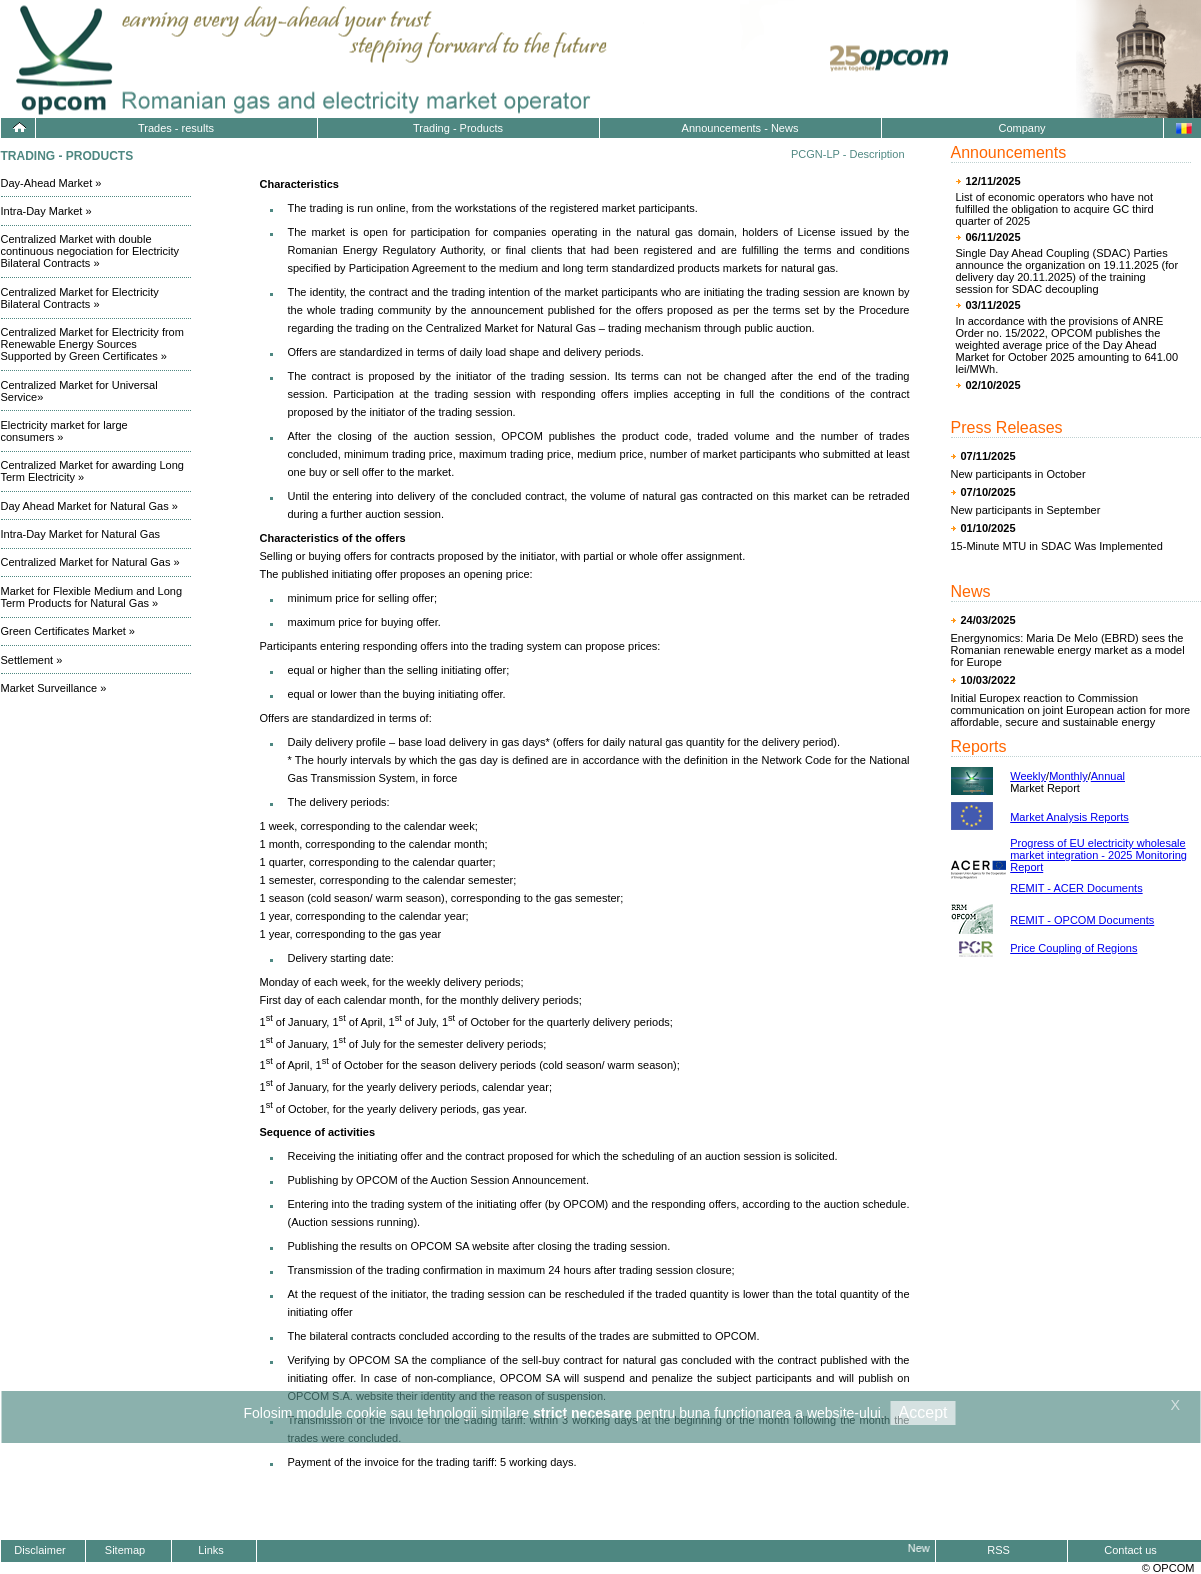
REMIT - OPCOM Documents (1082, 920)
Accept (923, 1412)
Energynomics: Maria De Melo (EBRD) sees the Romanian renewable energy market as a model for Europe (1068, 650)
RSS (998, 1550)
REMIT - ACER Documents (1076, 888)
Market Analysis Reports (1069, 817)
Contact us (1130, 1550)
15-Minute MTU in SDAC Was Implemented (1057, 546)
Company (1021, 128)
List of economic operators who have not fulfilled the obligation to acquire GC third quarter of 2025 (1055, 209)
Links (211, 1550)
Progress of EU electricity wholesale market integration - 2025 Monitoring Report (1098, 855)
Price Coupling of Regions (1073, 948)
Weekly (1028, 776)
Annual (1108, 776)
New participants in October (1018, 474)
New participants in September (1026, 510)
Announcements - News (740, 128)
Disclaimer (39, 1550)
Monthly (1068, 776)
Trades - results (176, 128)
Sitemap (125, 1550)
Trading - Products (458, 128)
